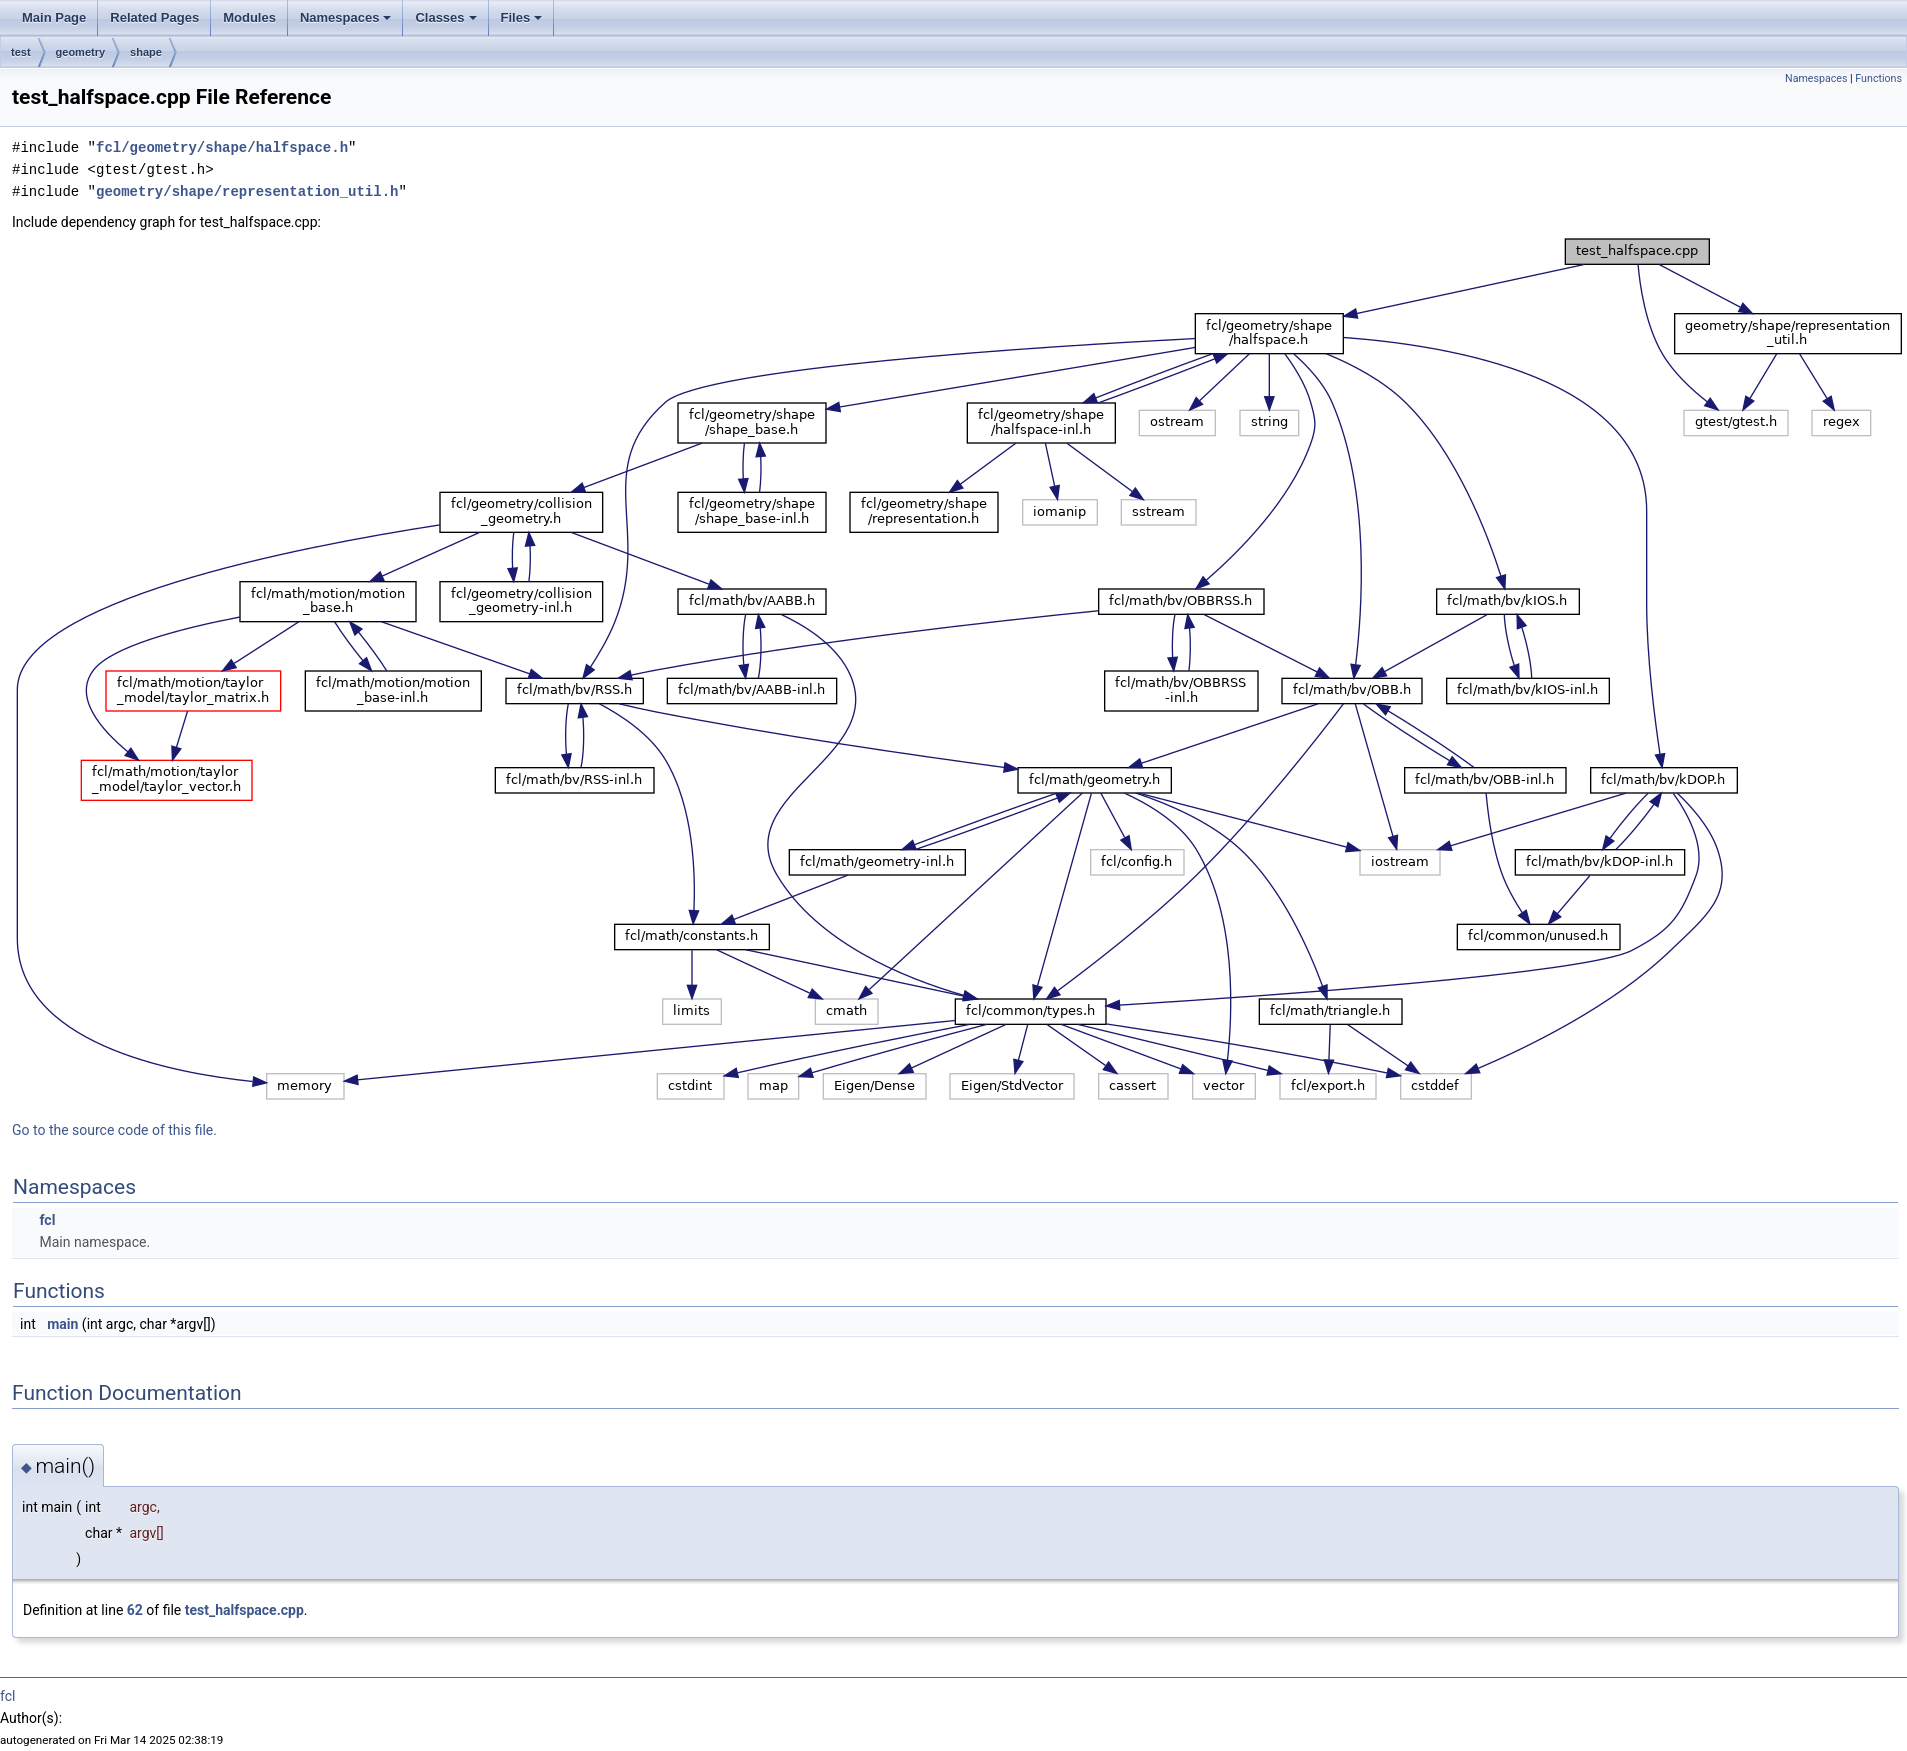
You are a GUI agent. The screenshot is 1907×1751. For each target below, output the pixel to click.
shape (146, 52)
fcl (47, 1220)
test (21, 52)
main (62, 1324)
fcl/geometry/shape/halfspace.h (222, 147)
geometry (81, 52)
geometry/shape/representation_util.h (247, 191)
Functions (1878, 78)
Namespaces (346, 17)
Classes (445, 17)
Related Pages (154, 17)
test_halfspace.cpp (244, 1610)
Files (522, 17)
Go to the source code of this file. (114, 1130)
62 (135, 1610)
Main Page (54, 17)
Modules (249, 17)
